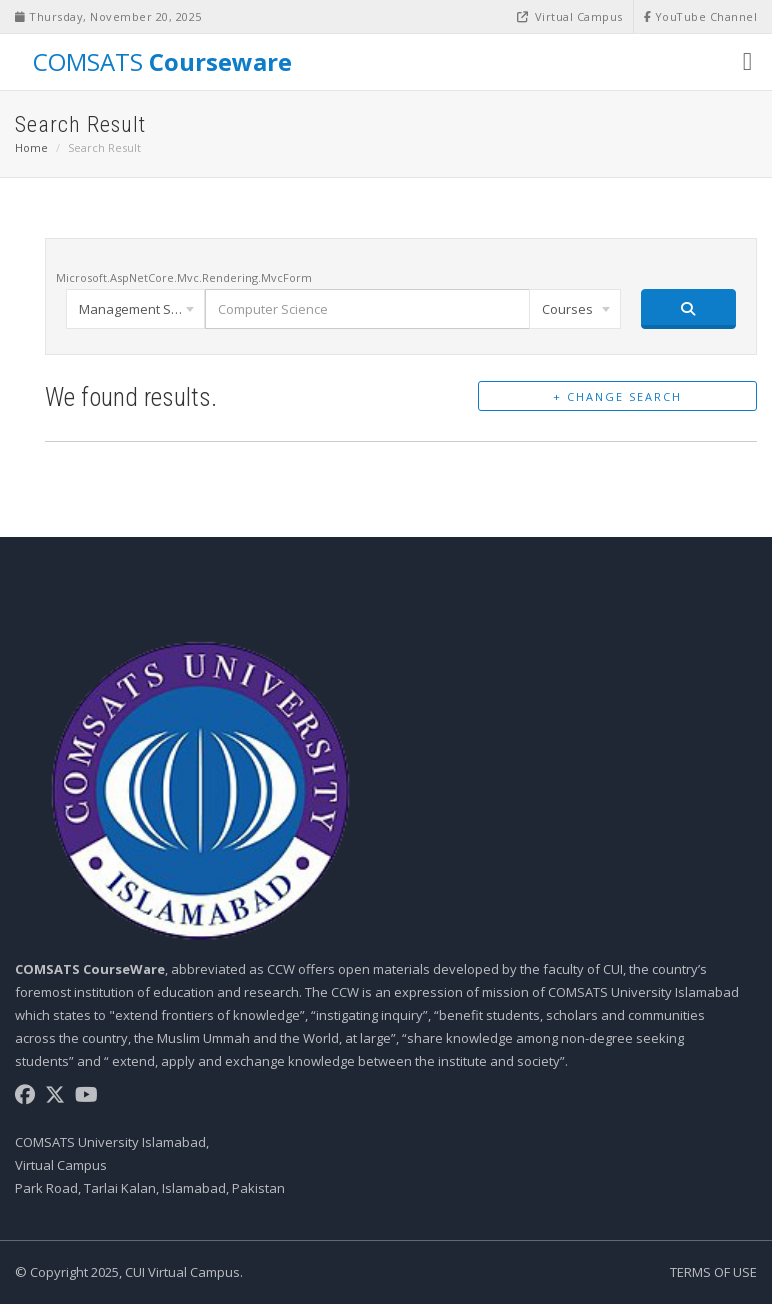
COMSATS (159, 61)
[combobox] (135, 309)
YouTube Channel (700, 16)
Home (31, 147)
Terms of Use (713, 1272)
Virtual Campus (569, 16)
